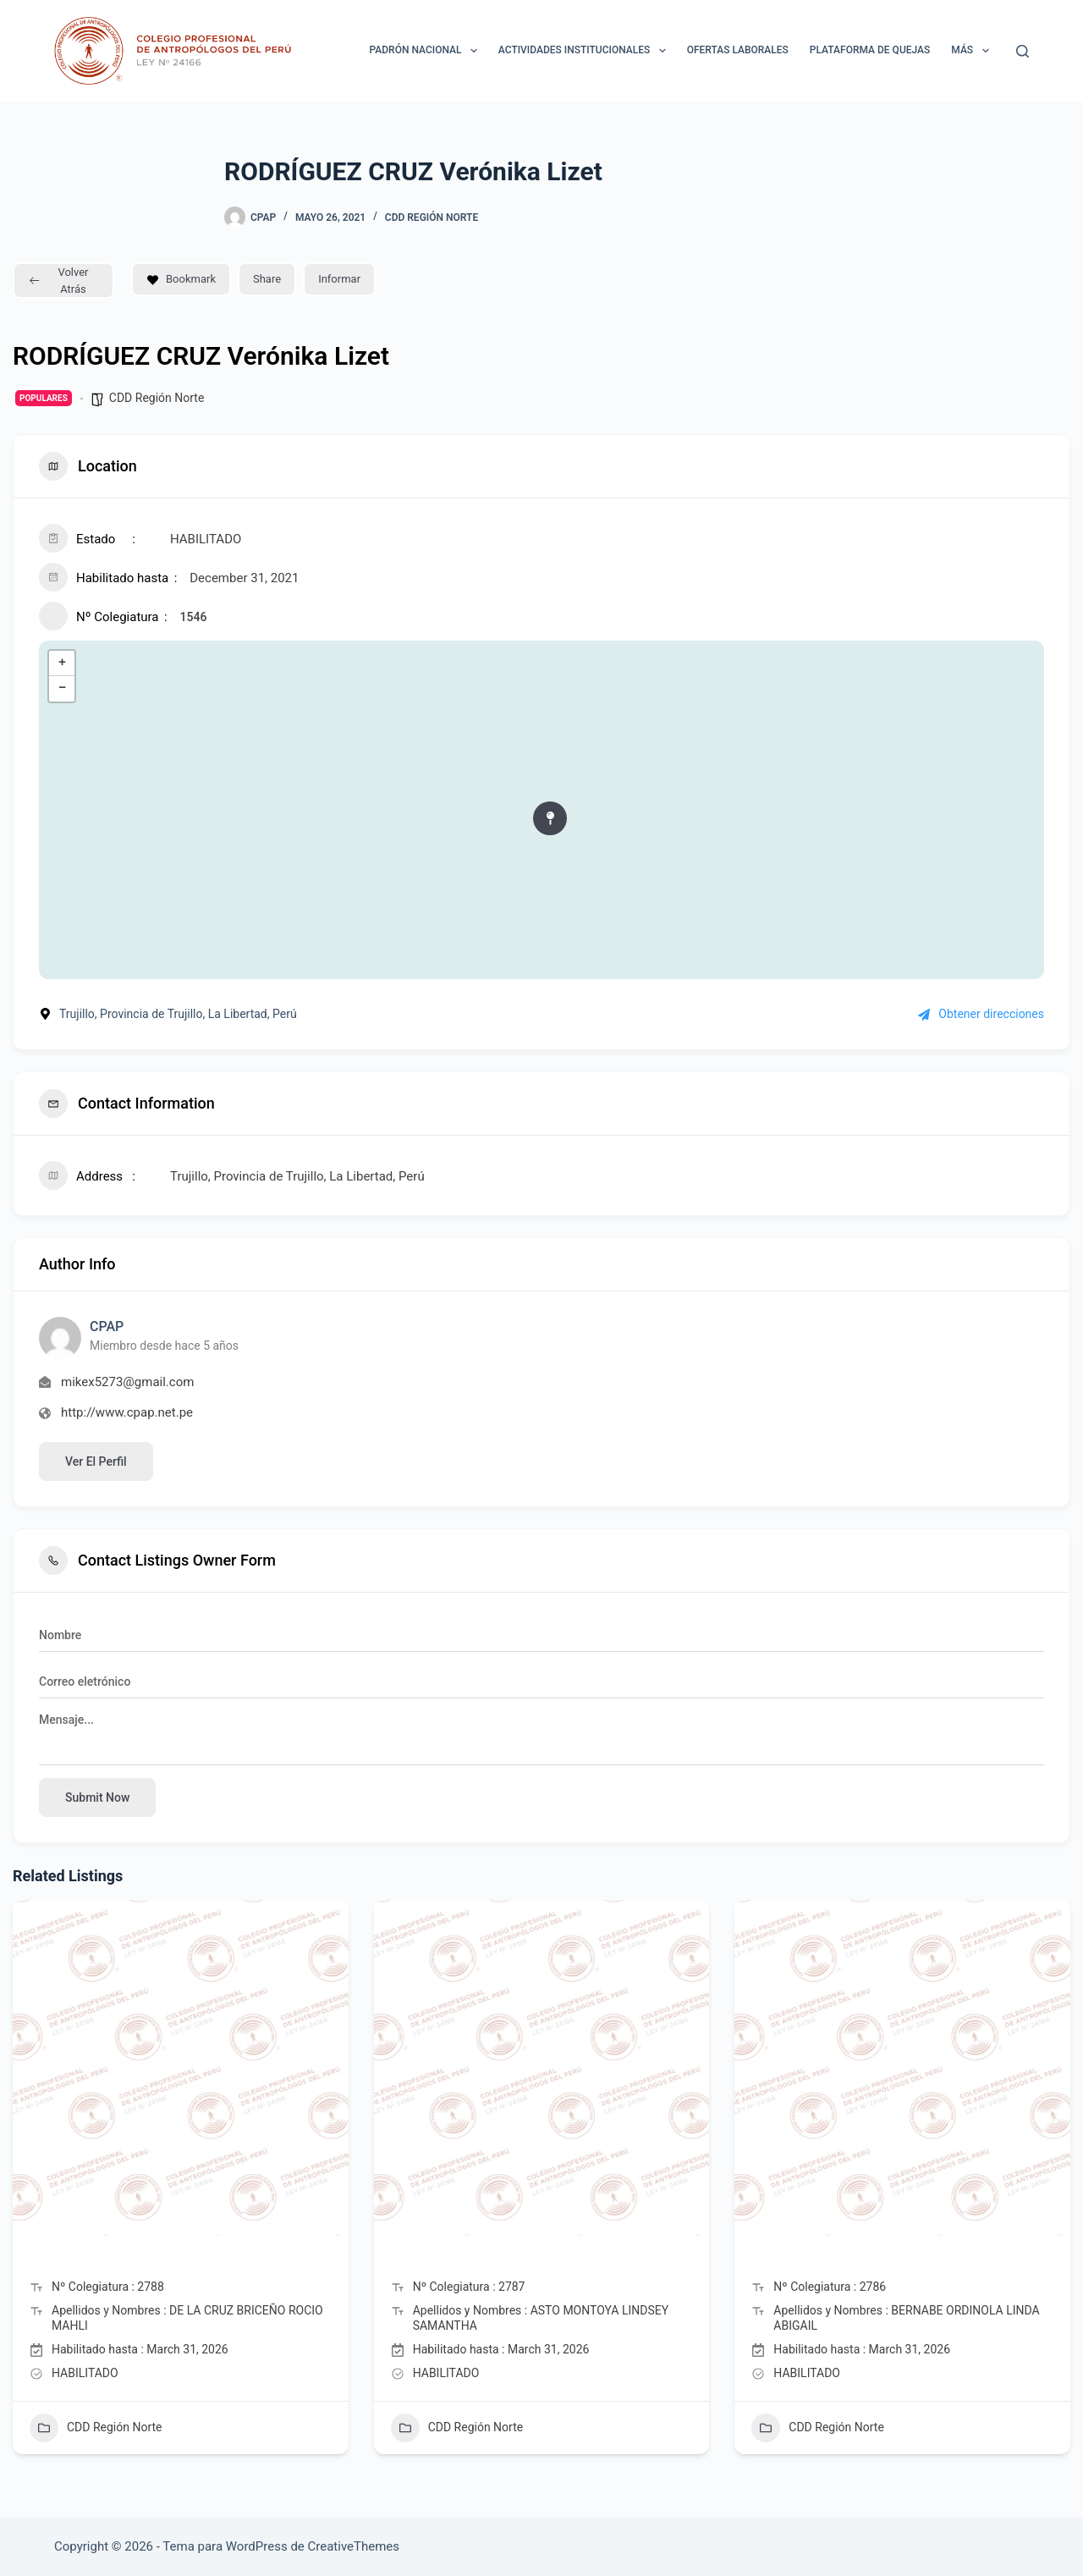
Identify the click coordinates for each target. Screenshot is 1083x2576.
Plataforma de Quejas (870, 50)
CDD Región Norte (431, 217)
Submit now (97, 1797)
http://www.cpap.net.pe (127, 1412)
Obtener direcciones (981, 1014)
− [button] (62, 688)
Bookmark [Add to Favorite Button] (181, 278)
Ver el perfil (96, 1461)
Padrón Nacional (427, 51)
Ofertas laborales (738, 50)
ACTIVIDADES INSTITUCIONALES (585, 51)
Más (973, 51)
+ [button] (62, 663)
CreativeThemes (354, 2546)
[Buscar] (1022, 51)
